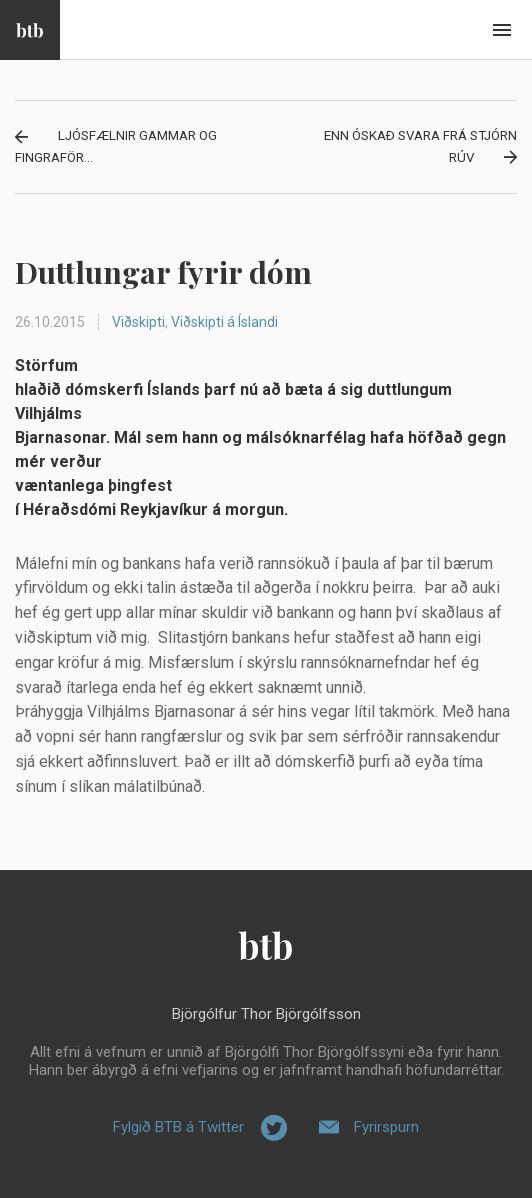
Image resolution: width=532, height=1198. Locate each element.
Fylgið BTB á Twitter (178, 1127)
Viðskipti (138, 322)
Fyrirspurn (386, 1127)
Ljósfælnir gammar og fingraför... (116, 146)
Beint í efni (502, 30)
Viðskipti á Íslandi (224, 322)
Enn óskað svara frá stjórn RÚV (420, 146)
